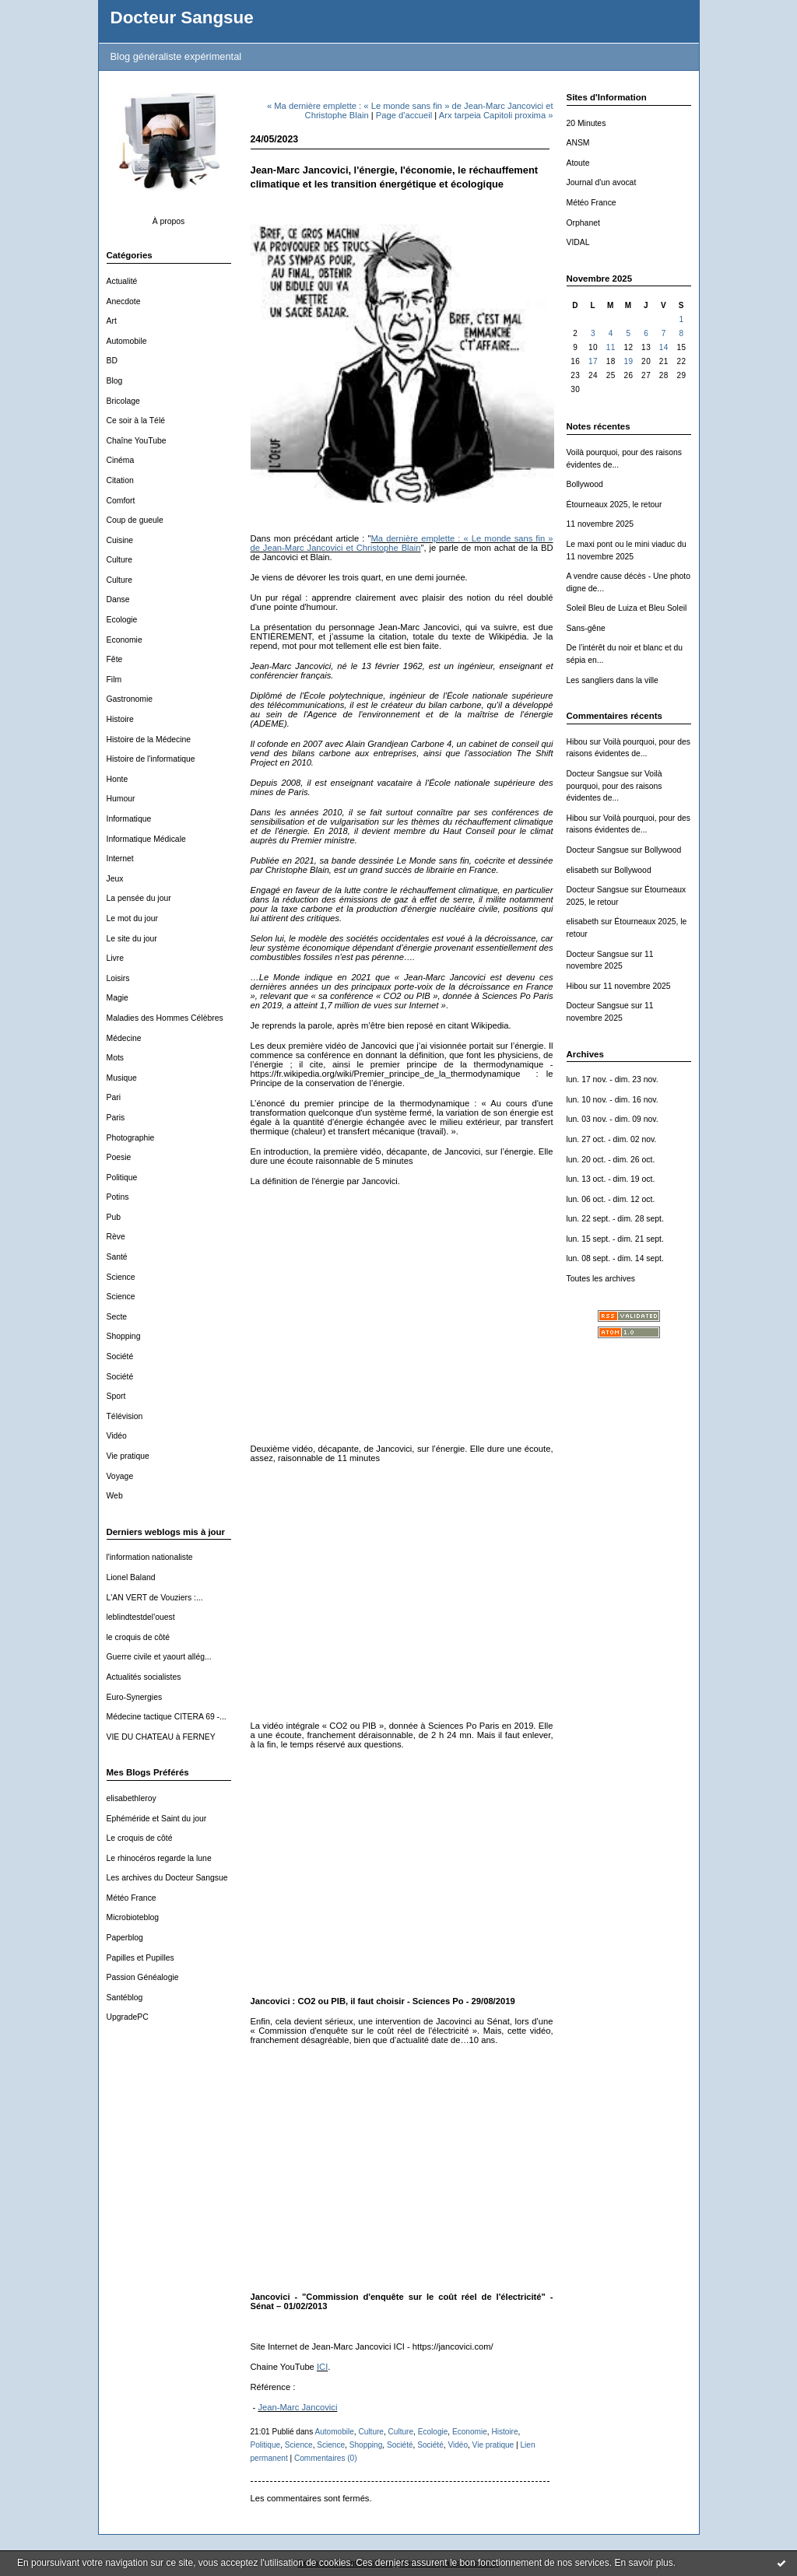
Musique (122, 1078)
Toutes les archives (601, 1278)
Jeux (115, 878)
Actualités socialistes (144, 1677)
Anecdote (124, 301)
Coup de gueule (135, 520)
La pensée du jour (139, 898)
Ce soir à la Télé (136, 420)
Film (114, 679)
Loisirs (118, 978)
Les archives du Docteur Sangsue (167, 1877)
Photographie (131, 1138)
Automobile (127, 341)
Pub (114, 1217)
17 (593, 361)
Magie (117, 998)
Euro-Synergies (135, 1697)
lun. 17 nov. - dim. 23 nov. (612, 1079)
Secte (117, 1317)
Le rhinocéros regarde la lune (159, 1858)
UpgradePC (128, 2017)
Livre (116, 958)
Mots (116, 1057)
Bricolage (123, 401)
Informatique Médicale (146, 839)
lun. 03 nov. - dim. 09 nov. (612, 1119)
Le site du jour (132, 938)
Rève (116, 1236)
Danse (118, 599)
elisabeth (583, 870)
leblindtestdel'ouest (141, 1617)
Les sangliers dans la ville (612, 680)
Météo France (131, 1898)
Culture (120, 560)
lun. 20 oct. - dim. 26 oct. (611, 1159)
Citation (120, 480)
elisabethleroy (131, 1798)
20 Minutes (586, 123)
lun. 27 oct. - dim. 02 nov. (612, 1139)
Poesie (119, 1157)
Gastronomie (130, 699)
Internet (120, 858)
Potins (118, 1197)
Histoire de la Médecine (149, 739)
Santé (117, 1257)
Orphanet (583, 223)
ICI (322, 2366)
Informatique (129, 819)
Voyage (120, 1476)
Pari (114, 1097)
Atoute (578, 163)
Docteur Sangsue (182, 17)
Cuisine (120, 540)
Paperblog (125, 1937)
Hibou (577, 742)
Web (115, 1495)
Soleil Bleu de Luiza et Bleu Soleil (627, 608)
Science (121, 1277)
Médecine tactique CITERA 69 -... (166, 1716)
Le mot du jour (132, 918)
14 (664, 347)
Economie (124, 640)
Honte (117, 779)
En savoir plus (643, 2562)
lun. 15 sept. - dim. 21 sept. (615, 1239)
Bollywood (585, 484)
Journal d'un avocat (602, 182)
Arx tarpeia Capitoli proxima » (496, 115)
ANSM (578, 142)
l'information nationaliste (150, 1557)
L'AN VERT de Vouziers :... (155, 1597)
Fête (115, 659)
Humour (121, 798)
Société (120, 1356)
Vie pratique (128, 1456)
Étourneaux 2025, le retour (614, 504)
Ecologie (122, 619)
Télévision (125, 1416)
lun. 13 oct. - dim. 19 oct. (611, 1179)
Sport (116, 1396)
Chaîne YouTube (137, 440)
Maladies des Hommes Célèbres (165, 1018)
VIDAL (578, 242)
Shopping (124, 1336)
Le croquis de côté (140, 1838)
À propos (169, 221)
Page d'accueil (404, 115)
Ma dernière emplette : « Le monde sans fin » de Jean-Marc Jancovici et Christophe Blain (402, 543)
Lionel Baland (131, 1577)
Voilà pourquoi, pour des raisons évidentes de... (614, 785)
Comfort (121, 500)
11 (611, 347)
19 (628, 361)
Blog (115, 381)
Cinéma (121, 460)
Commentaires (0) (325, 2458)
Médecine (124, 1038)
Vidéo (117, 1436)
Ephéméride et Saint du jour (157, 1818)
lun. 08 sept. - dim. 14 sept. (615, 1258)
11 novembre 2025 (600, 524)
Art (112, 321)
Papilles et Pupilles (140, 1958)
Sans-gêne (586, 628)
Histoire (120, 719)
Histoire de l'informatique (151, 759)
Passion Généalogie (143, 1977)
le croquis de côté (138, 1637)
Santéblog (125, 1997)
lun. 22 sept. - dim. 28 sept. (615, 1218)
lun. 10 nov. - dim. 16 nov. (612, 1099)
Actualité (122, 281)
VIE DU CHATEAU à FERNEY (161, 1737)
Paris (116, 1117)
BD (112, 360)
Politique (122, 1177)
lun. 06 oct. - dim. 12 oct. (611, 1199)
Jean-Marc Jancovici (297, 2407)
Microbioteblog (133, 1917)
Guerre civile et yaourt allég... (159, 1656)
